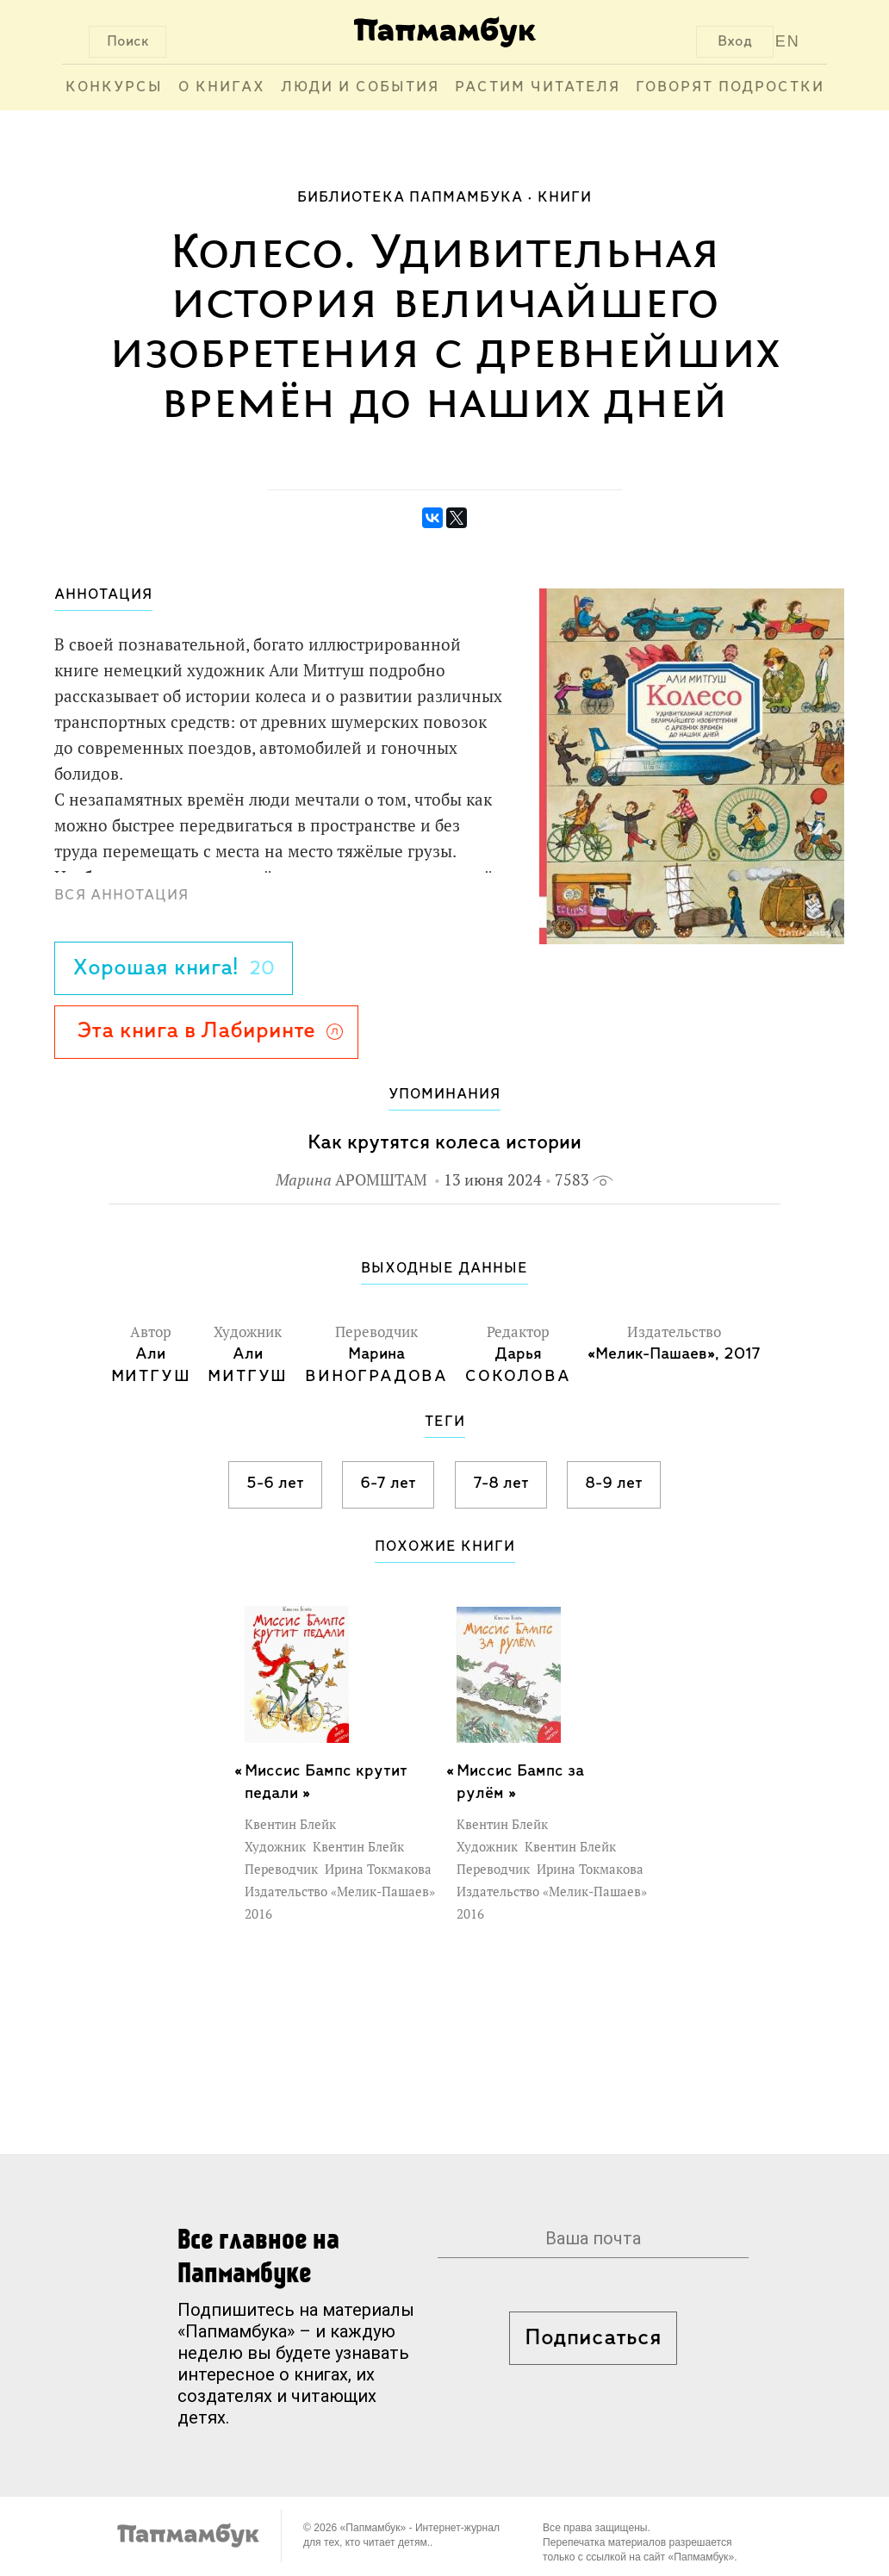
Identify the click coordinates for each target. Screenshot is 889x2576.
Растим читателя (537, 87)
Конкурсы (114, 87)
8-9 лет (614, 1483)
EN (787, 41)
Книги (565, 198)
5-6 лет (275, 1483)
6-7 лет (388, 1483)
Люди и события (360, 87)
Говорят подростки (730, 87)
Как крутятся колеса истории (444, 1143)
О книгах (221, 87)
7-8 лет (501, 1483)
